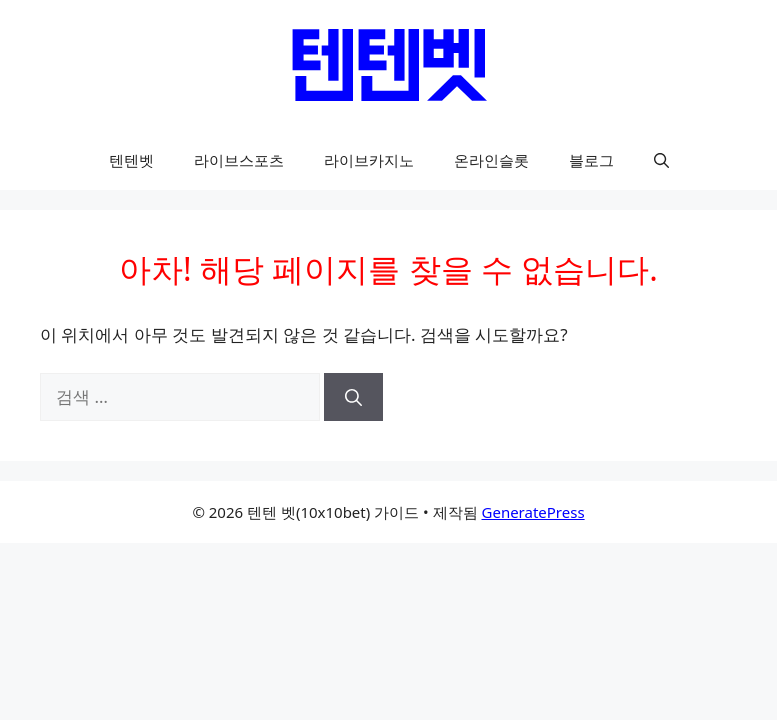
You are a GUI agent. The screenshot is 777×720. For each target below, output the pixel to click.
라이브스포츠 (239, 160)
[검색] (353, 397)
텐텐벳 (131, 160)
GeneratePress (533, 512)
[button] (661, 160)
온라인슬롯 (491, 160)
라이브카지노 (369, 160)
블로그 (591, 160)
